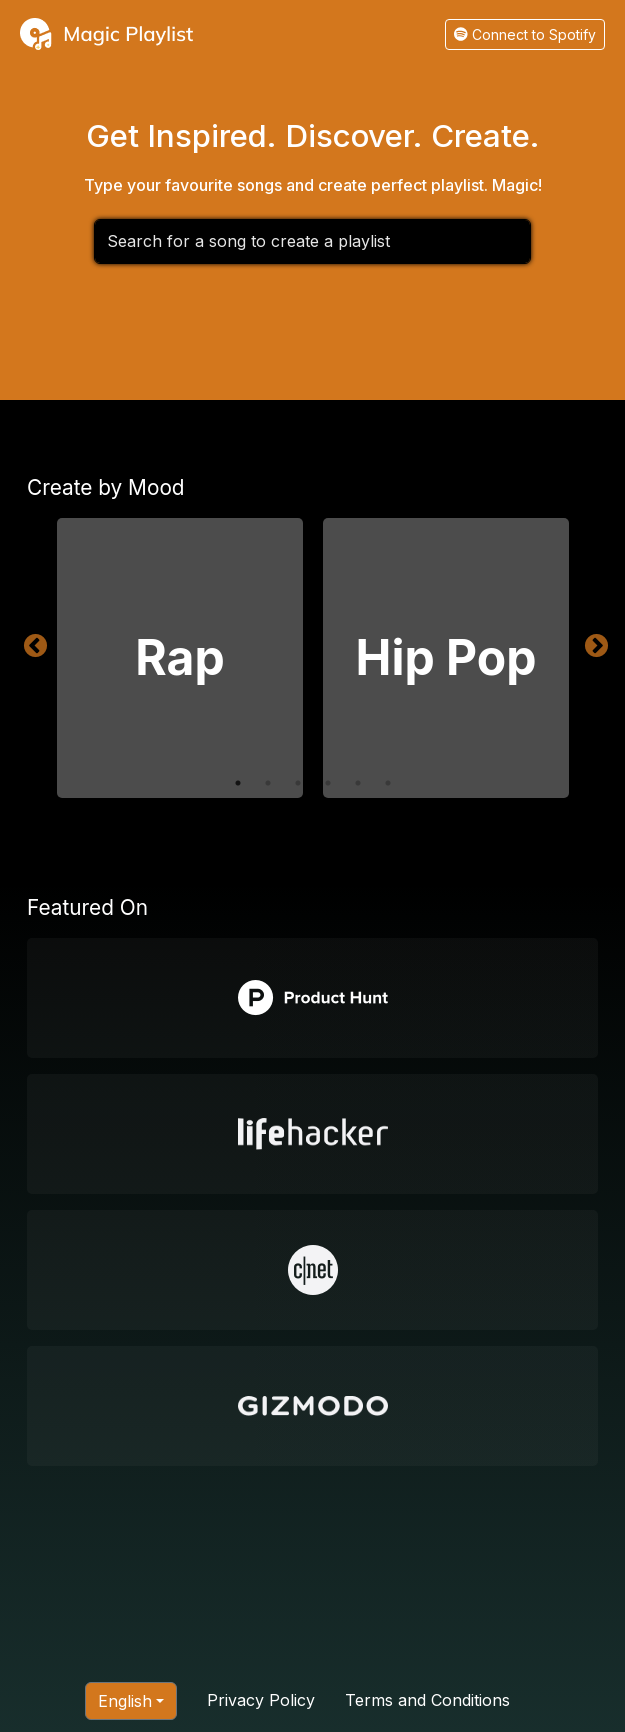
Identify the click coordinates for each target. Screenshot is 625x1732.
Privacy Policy (261, 1700)
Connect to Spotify (525, 34)
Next (593, 643)
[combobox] (313, 241)
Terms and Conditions (427, 1700)
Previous (32, 643)
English (125, 1701)
